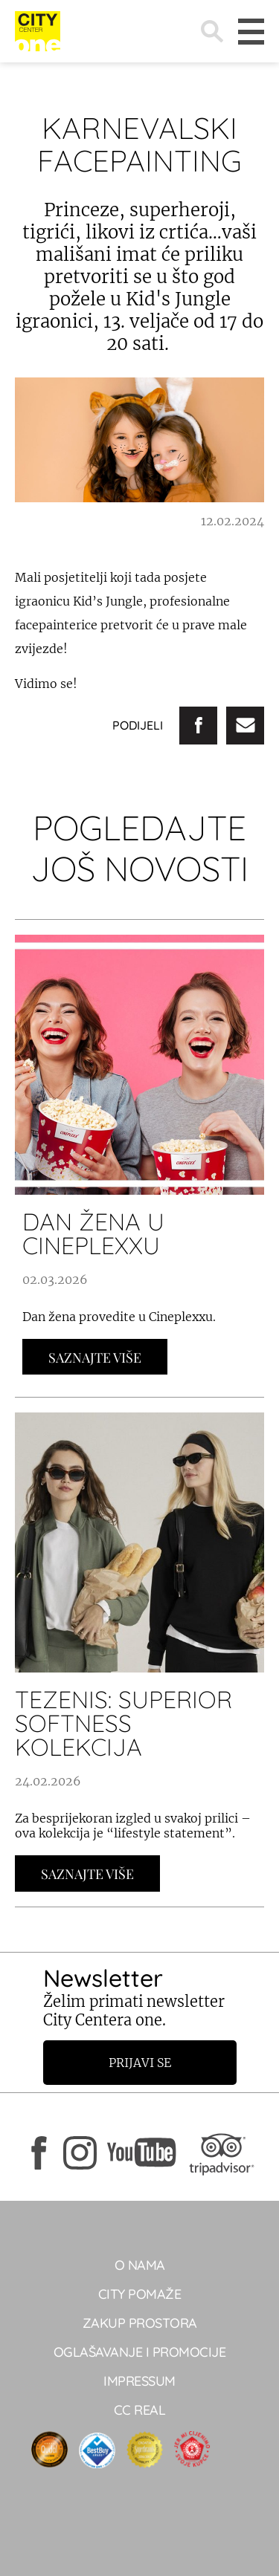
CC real (140, 2409)
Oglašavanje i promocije (140, 2352)
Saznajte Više (94, 1357)
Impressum (139, 2381)
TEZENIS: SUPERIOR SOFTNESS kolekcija (123, 1723)
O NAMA (140, 2265)
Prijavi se (140, 2062)
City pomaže (140, 2294)
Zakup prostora (140, 2323)
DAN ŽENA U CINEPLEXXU (93, 1233)
